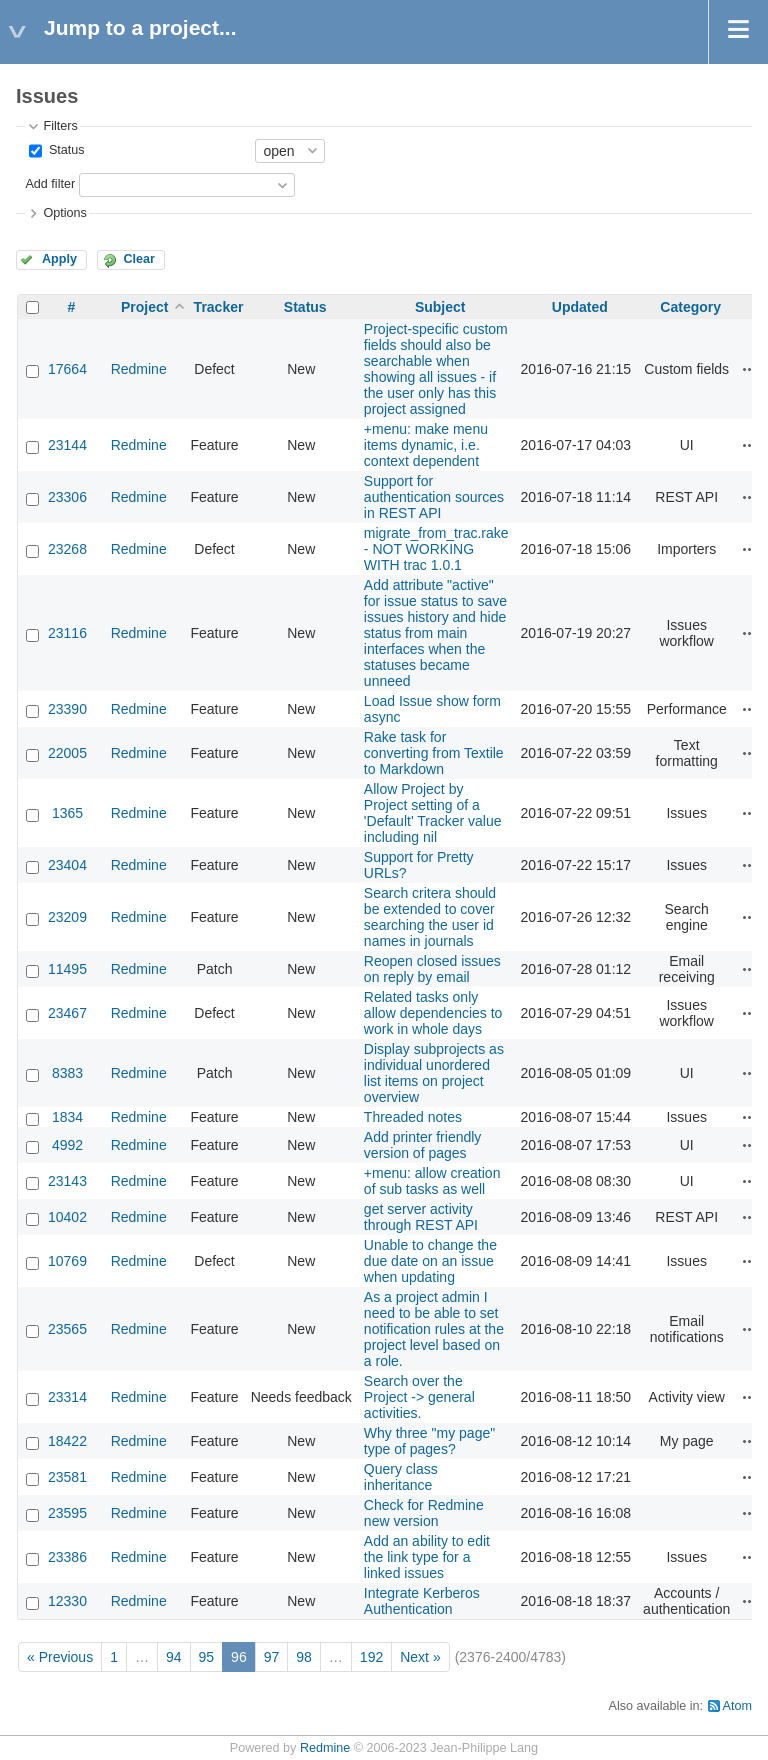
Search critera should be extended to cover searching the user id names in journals (430, 917)
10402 (67, 1217)
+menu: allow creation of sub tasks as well (432, 1181)
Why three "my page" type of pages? (429, 1441)
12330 (67, 1601)
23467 (67, 1013)
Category (690, 307)
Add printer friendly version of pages (423, 1145)
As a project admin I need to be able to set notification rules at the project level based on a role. (434, 1329)
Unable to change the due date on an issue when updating (430, 1261)
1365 (67, 813)
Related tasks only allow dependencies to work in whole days (433, 1013)
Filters (60, 126)
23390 (67, 709)
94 (174, 1657)
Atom (737, 1706)
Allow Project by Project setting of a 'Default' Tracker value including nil (433, 813)
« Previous (60, 1657)
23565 (67, 1329)
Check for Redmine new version (424, 1513)
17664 (67, 369)
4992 (67, 1145)
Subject (440, 307)
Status (64, 150)
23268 (67, 549)
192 (371, 1657)
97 (272, 1657)
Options (64, 213)
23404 (67, 865)
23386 (67, 1557)
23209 (67, 917)
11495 (67, 969)
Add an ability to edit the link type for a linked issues (427, 1557)
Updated (580, 307)
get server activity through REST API (421, 1217)
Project (144, 307)
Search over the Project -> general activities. (419, 1397)
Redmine (139, 369)
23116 (67, 633)
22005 (67, 753)
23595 (67, 1513)
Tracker (219, 307)
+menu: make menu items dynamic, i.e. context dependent (426, 445)
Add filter (50, 184)
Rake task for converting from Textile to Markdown (434, 753)
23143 (67, 1181)
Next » (420, 1657)
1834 (67, 1117)
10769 (67, 1261)
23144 (67, 445)
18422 (67, 1441)
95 (207, 1657)
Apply (59, 259)
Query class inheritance (401, 1477)
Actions (750, 369)
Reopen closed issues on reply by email (432, 969)
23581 (67, 1477)
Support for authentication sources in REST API (434, 497)
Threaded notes (413, 1117)
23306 (67, 497)
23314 (67, 1397)
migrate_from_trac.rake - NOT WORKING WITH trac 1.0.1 (436, 549)
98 (304, 1657)
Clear (139, 259)
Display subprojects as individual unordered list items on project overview (434, 1073)
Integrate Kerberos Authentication (422, 1601)
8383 (67, 1073)
